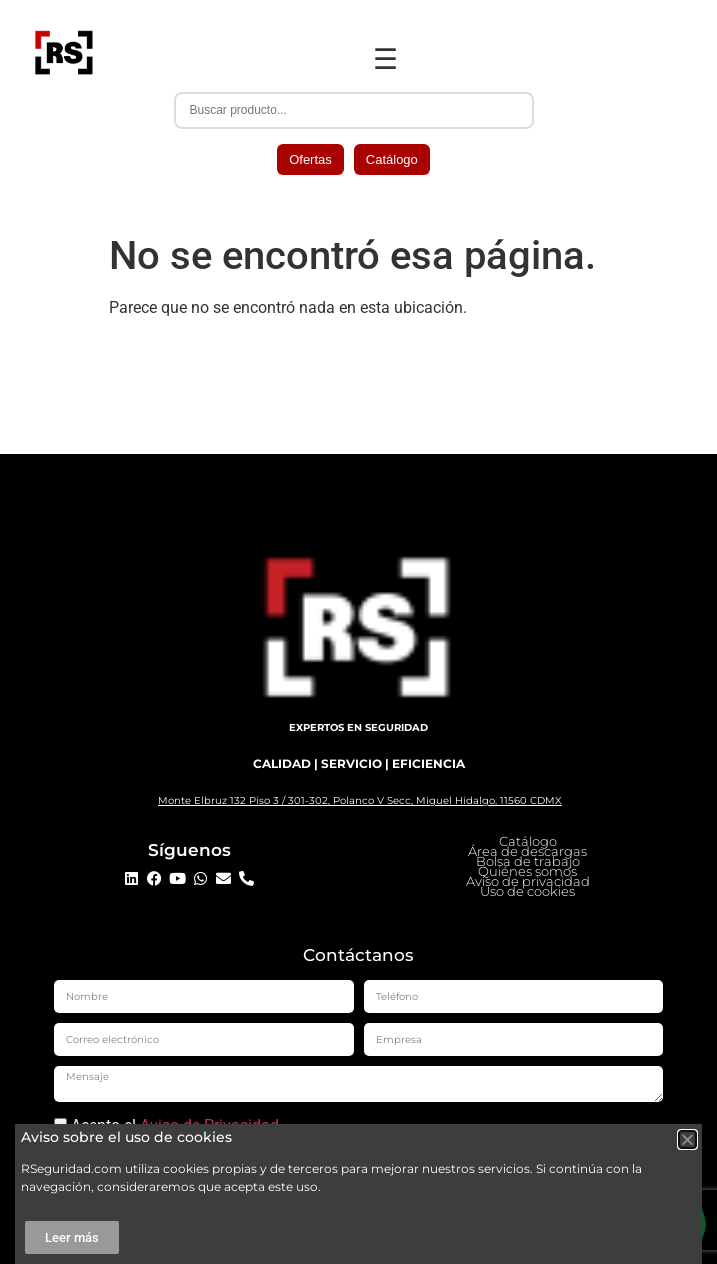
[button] (687, 1139)
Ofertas (310, 159)
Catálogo (392, 159)
